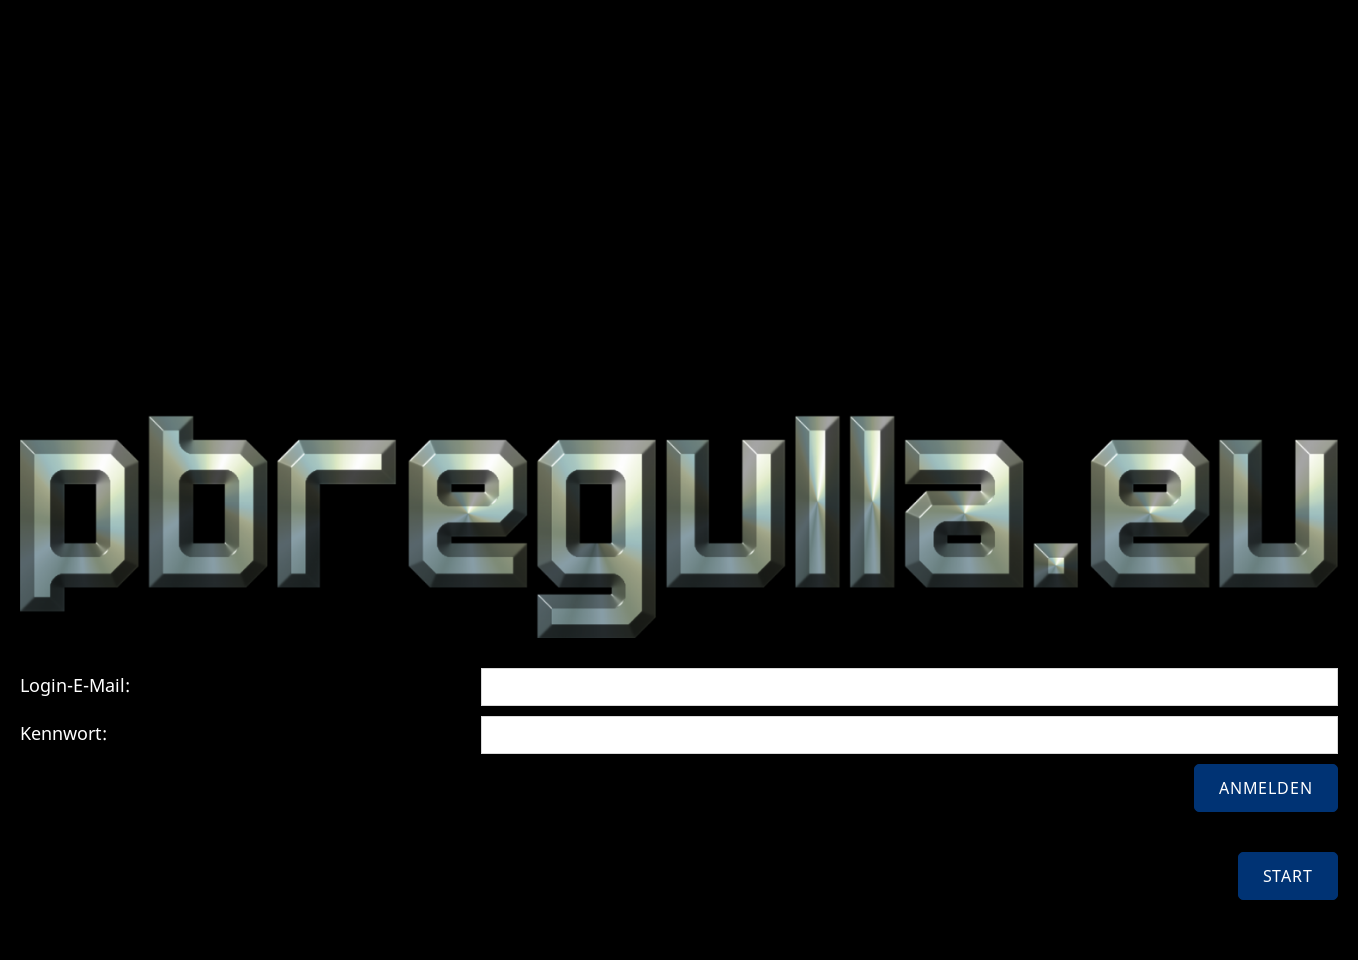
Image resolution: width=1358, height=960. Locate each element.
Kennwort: (63, 733)
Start (1288, 876)
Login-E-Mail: (75, 685)
